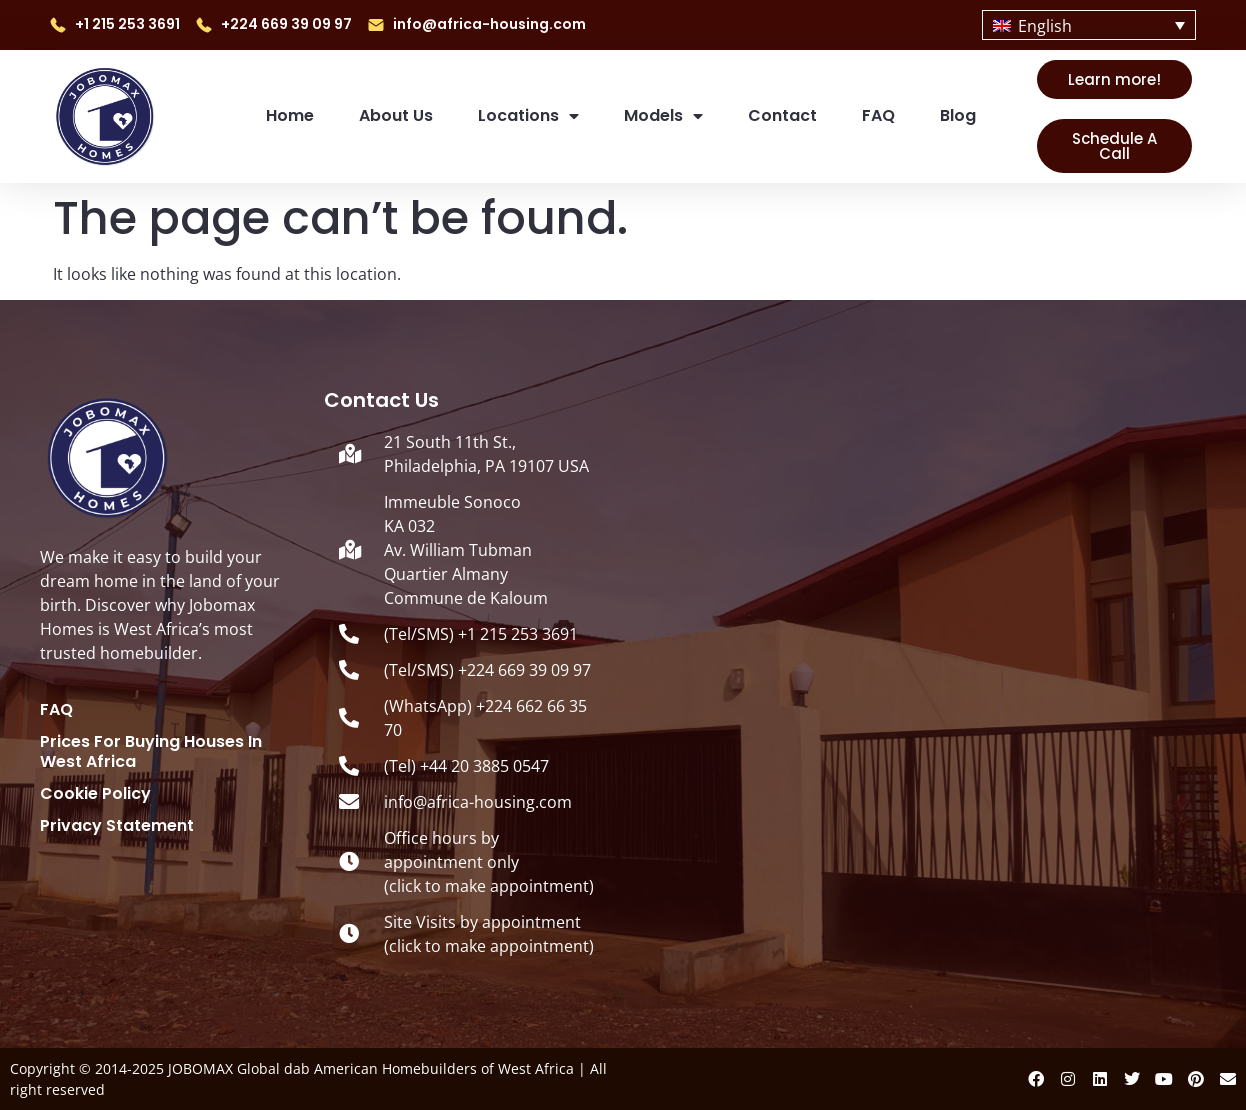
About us (396, 115)
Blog (958, 115)
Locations (528, 116)
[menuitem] (1088, 25)
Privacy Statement (117, 826)
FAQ (878, 115)
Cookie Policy (95, 794)
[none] (1088, 25)
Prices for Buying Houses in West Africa (151, 752)
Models (663, 116)
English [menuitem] (1045, 26)
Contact (782, 115)
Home (290, 115)
